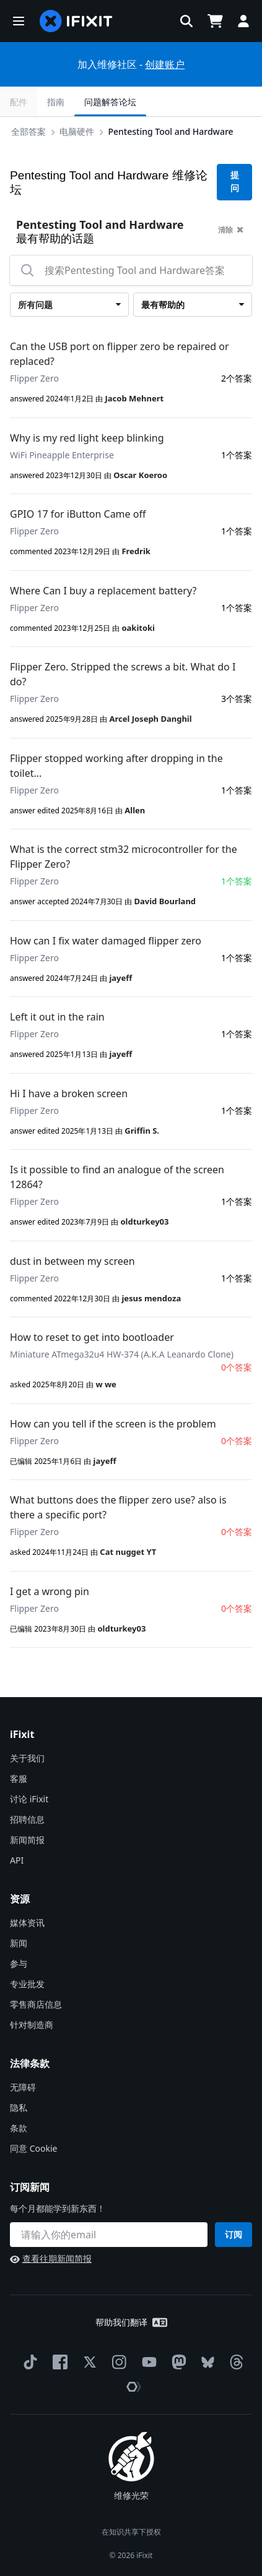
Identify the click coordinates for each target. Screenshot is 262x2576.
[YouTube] (147, 2362)
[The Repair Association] (131, 2386)
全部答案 (28, 131)
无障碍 (23, 2087)
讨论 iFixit (29, 1799)
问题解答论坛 (110, 102)
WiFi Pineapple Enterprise (62, 455)
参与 (18, 1963)
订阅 (233, 2234)
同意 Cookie (33, 2148)
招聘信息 (27, 1819)
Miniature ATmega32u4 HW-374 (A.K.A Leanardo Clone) (122, 1354)
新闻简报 (27, 1840)
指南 (55, 102)
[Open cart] (215, 21)
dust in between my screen (72, 1261)
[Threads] (234, 2362)
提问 (234, 181)
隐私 (18, 2107)
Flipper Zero (34, 378)
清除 (230, 230)
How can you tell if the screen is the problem (113, 1424)
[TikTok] (28, 2362)
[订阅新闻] (108, 2234)
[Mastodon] (176, 2362)
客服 (18, 1778)
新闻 (18, 1943)
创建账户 (165, 64)
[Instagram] (117, 2362)
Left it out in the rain (57, 1017)
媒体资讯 (27, 1922)
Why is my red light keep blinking (87, 438)
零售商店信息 (36, 2004)
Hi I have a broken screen (69, 1093)
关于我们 (27, 1758)
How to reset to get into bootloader (92, 1337)
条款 (18, 2128)
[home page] (76, 21)
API (17, 1860)
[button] (18, 21)
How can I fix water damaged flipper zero (105, 941)
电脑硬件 (76, 131)
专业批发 (27, 1984)
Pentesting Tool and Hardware (171, 131)
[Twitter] (87, 2362)
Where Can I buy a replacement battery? (103, 590)
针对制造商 (31, 2024)
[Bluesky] (205, 2362)
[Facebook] (58, 2362)
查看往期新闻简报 (51, 2258)
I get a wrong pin (49, 1591)
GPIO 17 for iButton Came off (78, 514)
